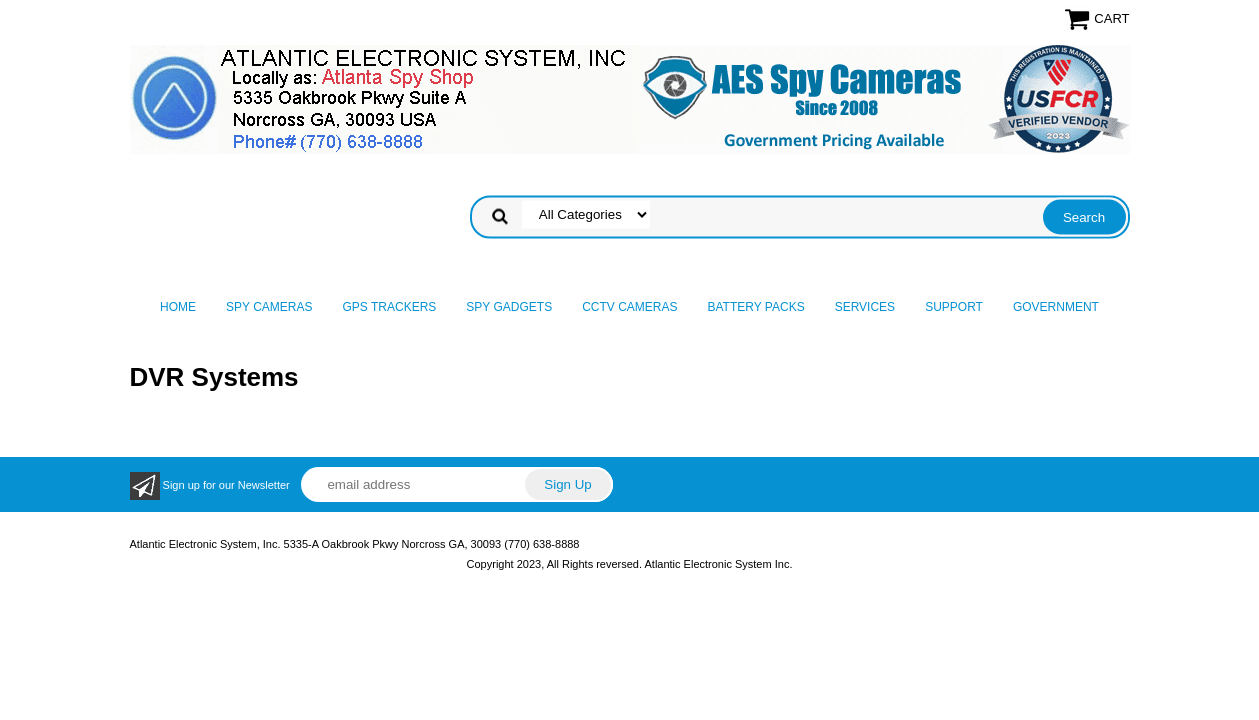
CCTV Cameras (629, 307)
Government (1056, 307)
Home (178, 307)
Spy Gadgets (509, 307)
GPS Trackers (390, 307)
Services (865, 307)
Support (954, 307)
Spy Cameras (269, 307)
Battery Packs (756, 307)
